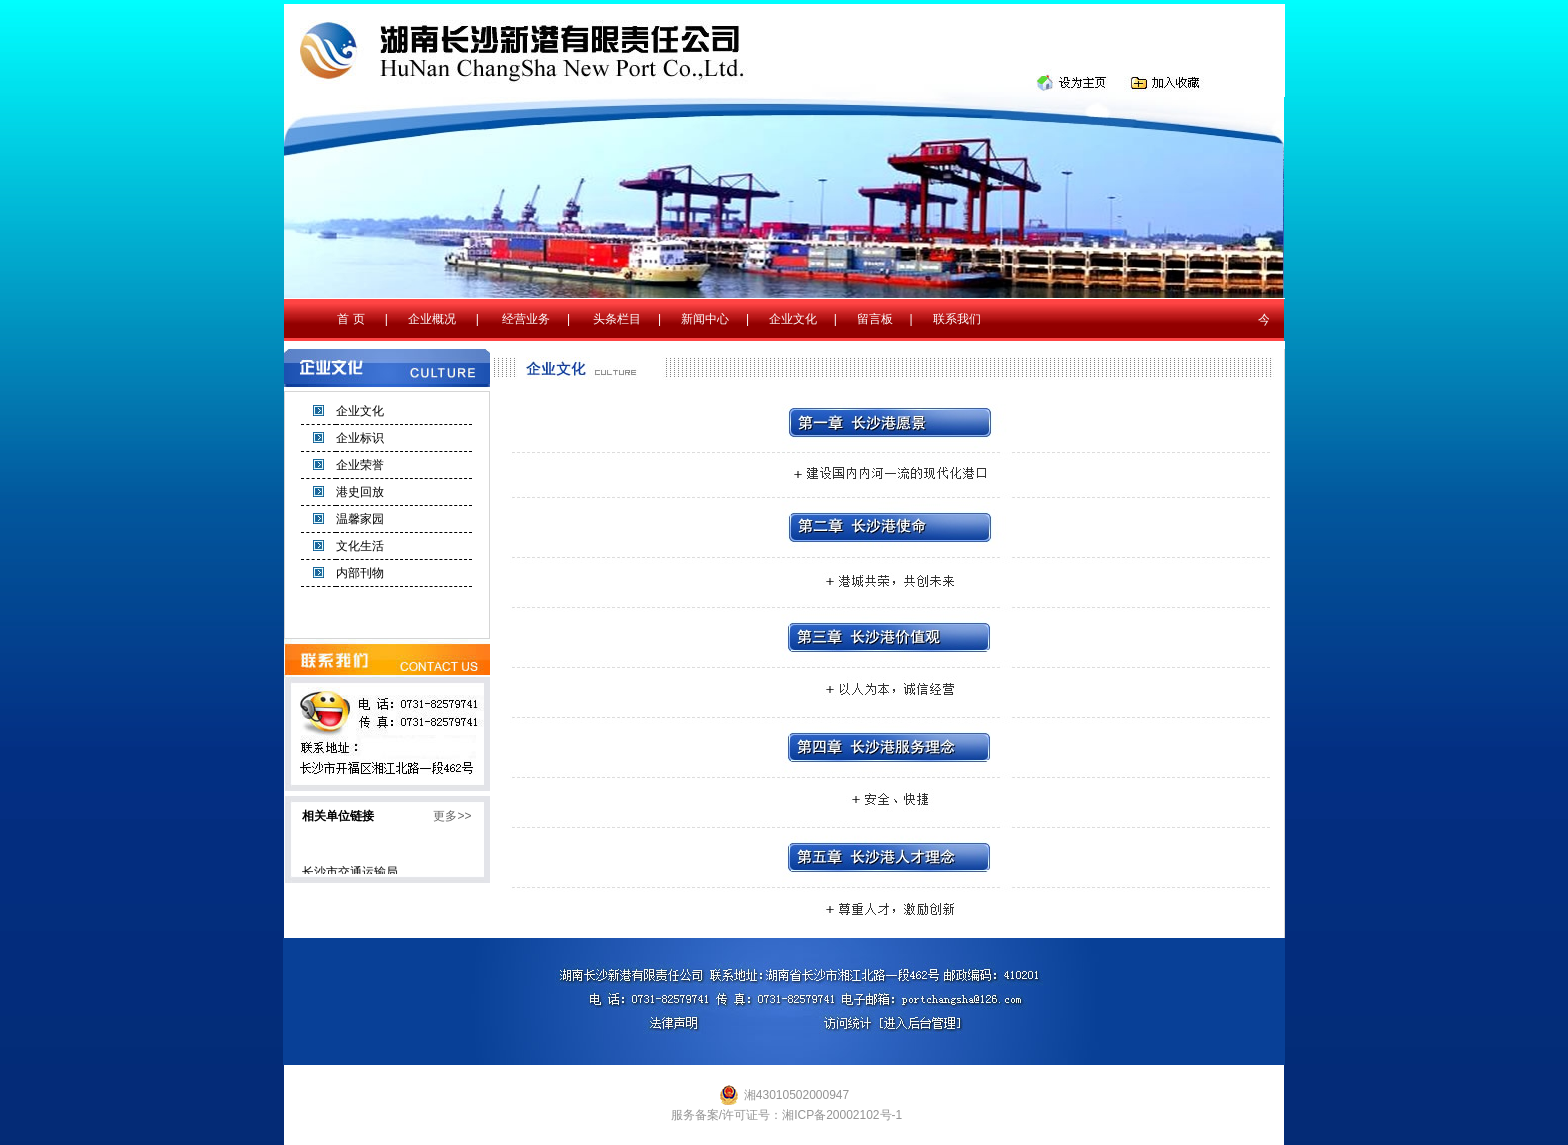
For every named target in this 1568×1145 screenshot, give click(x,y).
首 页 (350, 319)
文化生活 (360, 546)
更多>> (452, 816)
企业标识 (360, 438)
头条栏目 (617, 319)
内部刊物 (360, 573)
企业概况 (432, 319)
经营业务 (526, 319)
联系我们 (957, 319)
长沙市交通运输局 (350, 874)
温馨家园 (360, 519)
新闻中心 (705, 319)
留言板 (875, 319)
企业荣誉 (360, 465)
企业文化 (793, 319)
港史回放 (360, 492)
